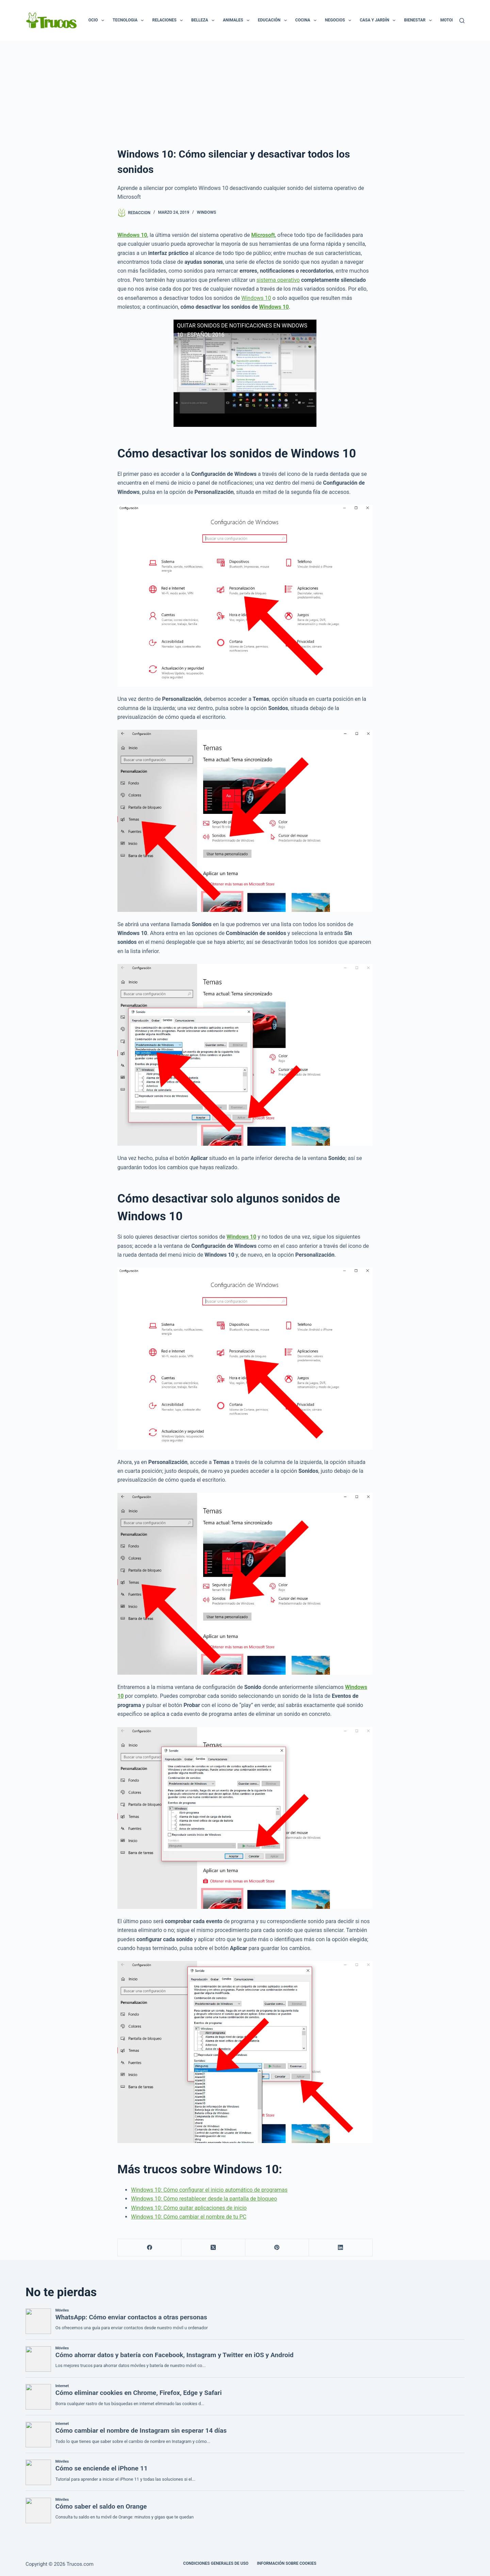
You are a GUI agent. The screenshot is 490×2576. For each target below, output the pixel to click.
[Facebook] (149, 2247)
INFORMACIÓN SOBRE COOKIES (286, 2563)
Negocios (339, 20)
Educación (274, 20)
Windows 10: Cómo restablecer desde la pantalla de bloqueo (204, 2198)
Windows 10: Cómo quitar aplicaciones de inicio (189, 2208)
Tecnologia (129, 20)
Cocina (307, 20)
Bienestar (419, 20)
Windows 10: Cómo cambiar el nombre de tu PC (188, 2216)
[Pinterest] (277, 2247)
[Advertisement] (245, 92)
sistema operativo (278, 280)
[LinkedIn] (341, 2247)
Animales (237, 20)
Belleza (204, 20)
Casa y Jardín (379, 20)
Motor (451, 20)
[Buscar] (461, 20)
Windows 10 (256, 298)
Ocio (97, 20)
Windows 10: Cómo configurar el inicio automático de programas (209, 2190)
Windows (206, 212)
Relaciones (168, 20)
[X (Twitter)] (213, 2247)
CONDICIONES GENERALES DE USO (215, 2563)
